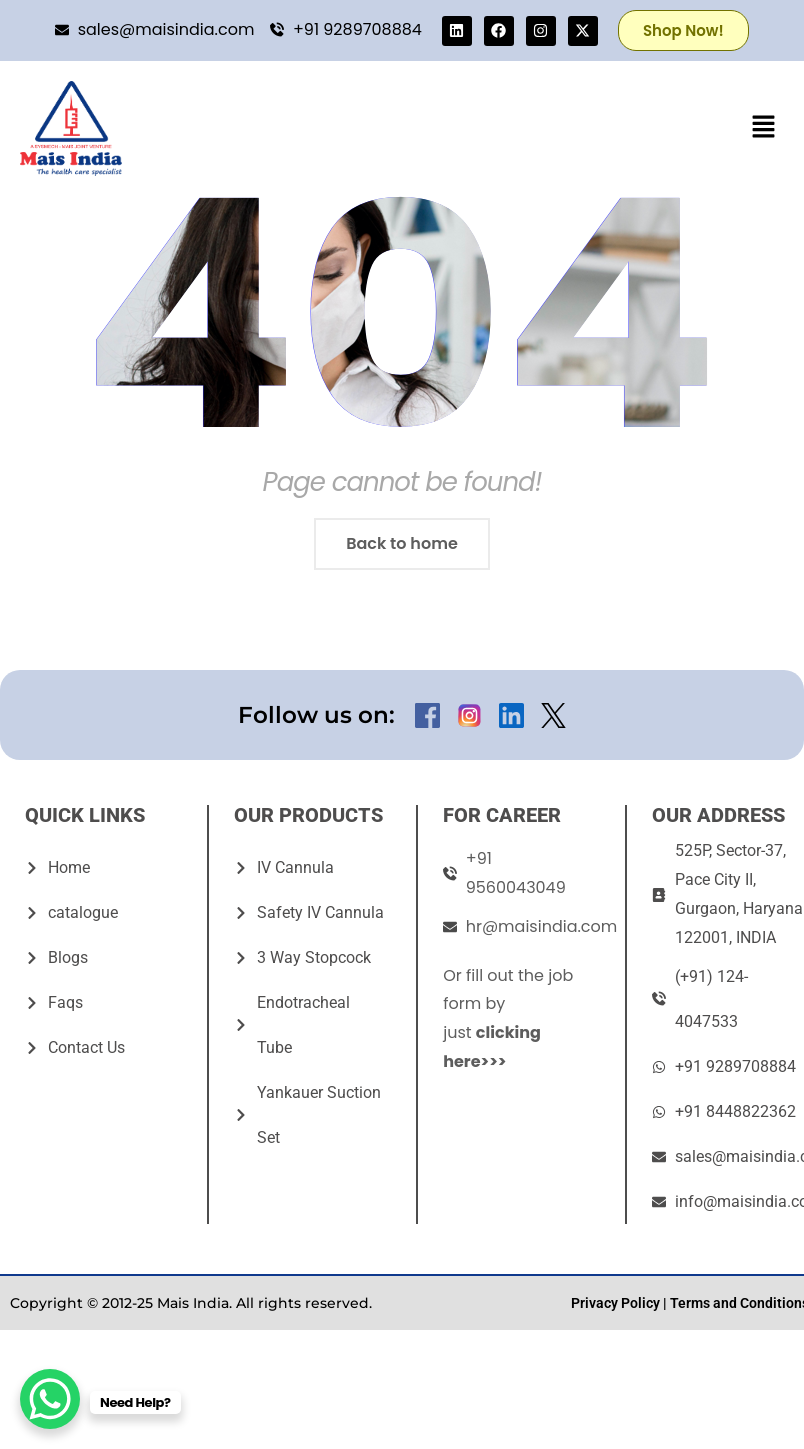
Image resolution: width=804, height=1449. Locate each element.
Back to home (402, 543)
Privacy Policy (615, 1303)
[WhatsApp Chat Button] (50, 1399)
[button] (764, 128)
